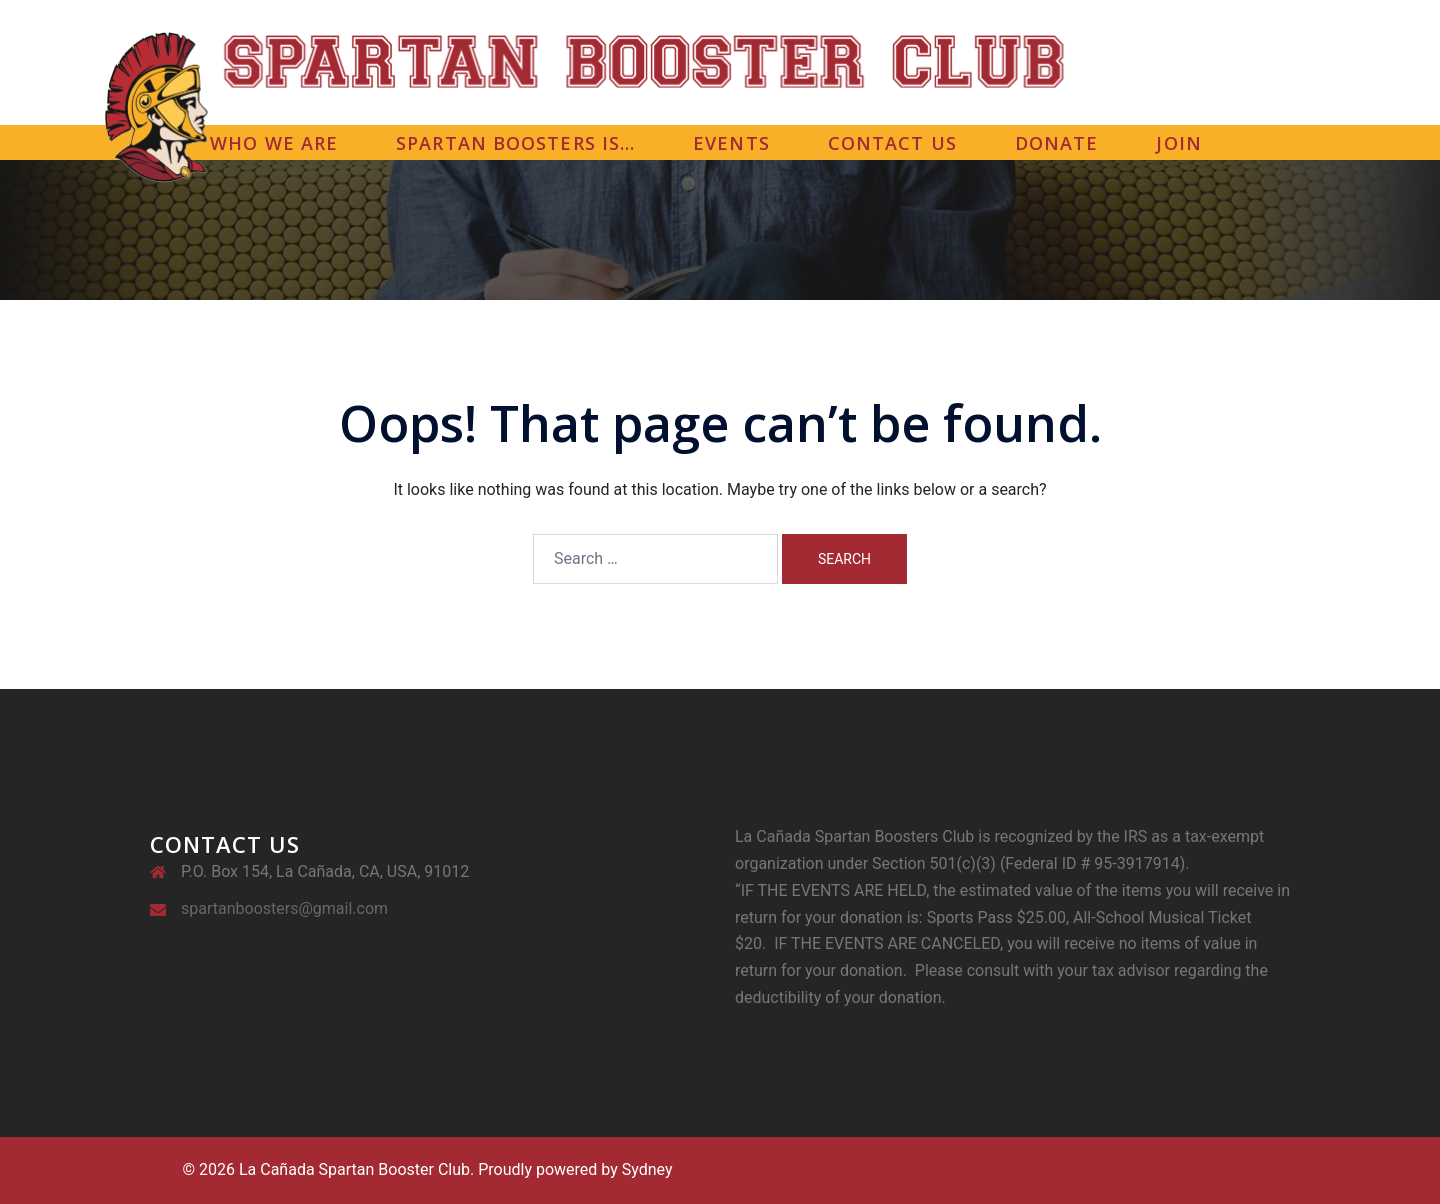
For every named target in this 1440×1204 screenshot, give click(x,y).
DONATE (1057, 143)
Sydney (647, 1169)
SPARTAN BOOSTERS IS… (515, 143)
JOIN (1178, 143)
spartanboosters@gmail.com (284, 908)
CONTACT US (892, 143)
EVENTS (731, 143)
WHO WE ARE (274, 143)
